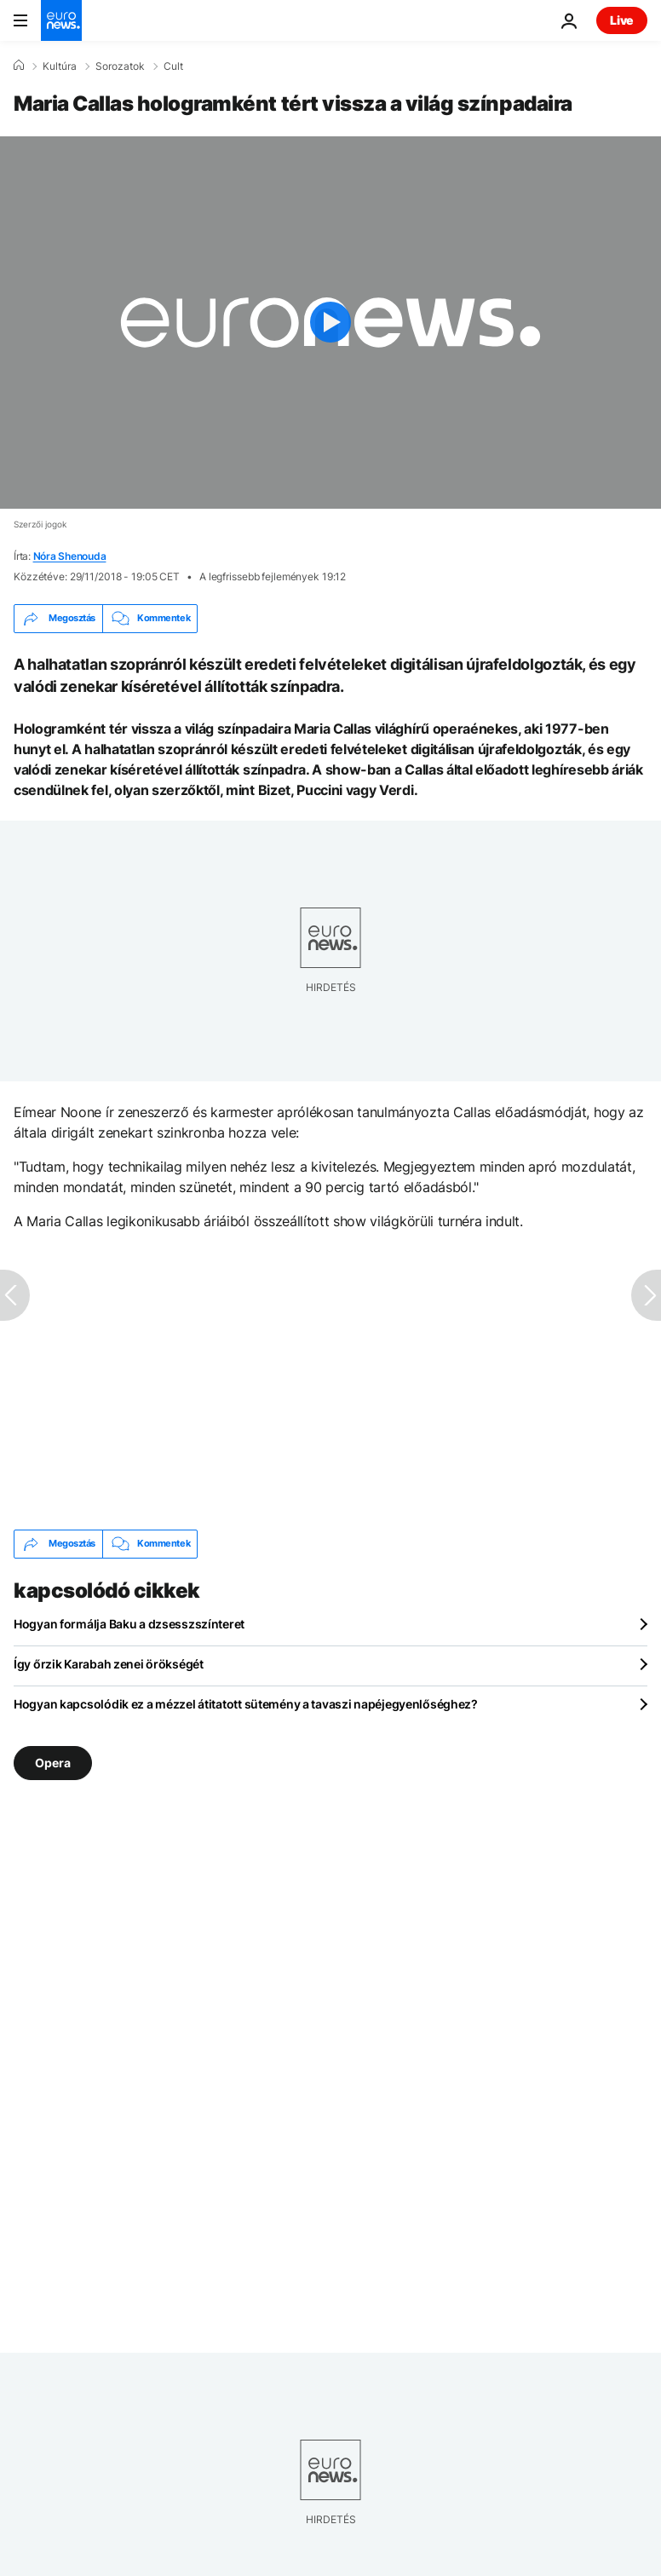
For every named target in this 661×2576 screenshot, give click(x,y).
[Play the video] (330, 322)
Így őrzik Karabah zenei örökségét (109, 1664)
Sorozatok (120, 66)
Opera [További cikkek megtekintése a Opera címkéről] (53, 1762)
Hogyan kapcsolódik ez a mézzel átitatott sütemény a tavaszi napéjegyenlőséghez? (246, 1704)
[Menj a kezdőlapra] (61, 20)
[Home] (19, 66)
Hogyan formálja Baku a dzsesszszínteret (129, 1623)
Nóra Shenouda (69, 556)
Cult (173, 66)
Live (622, 20)
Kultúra (60, 66)
